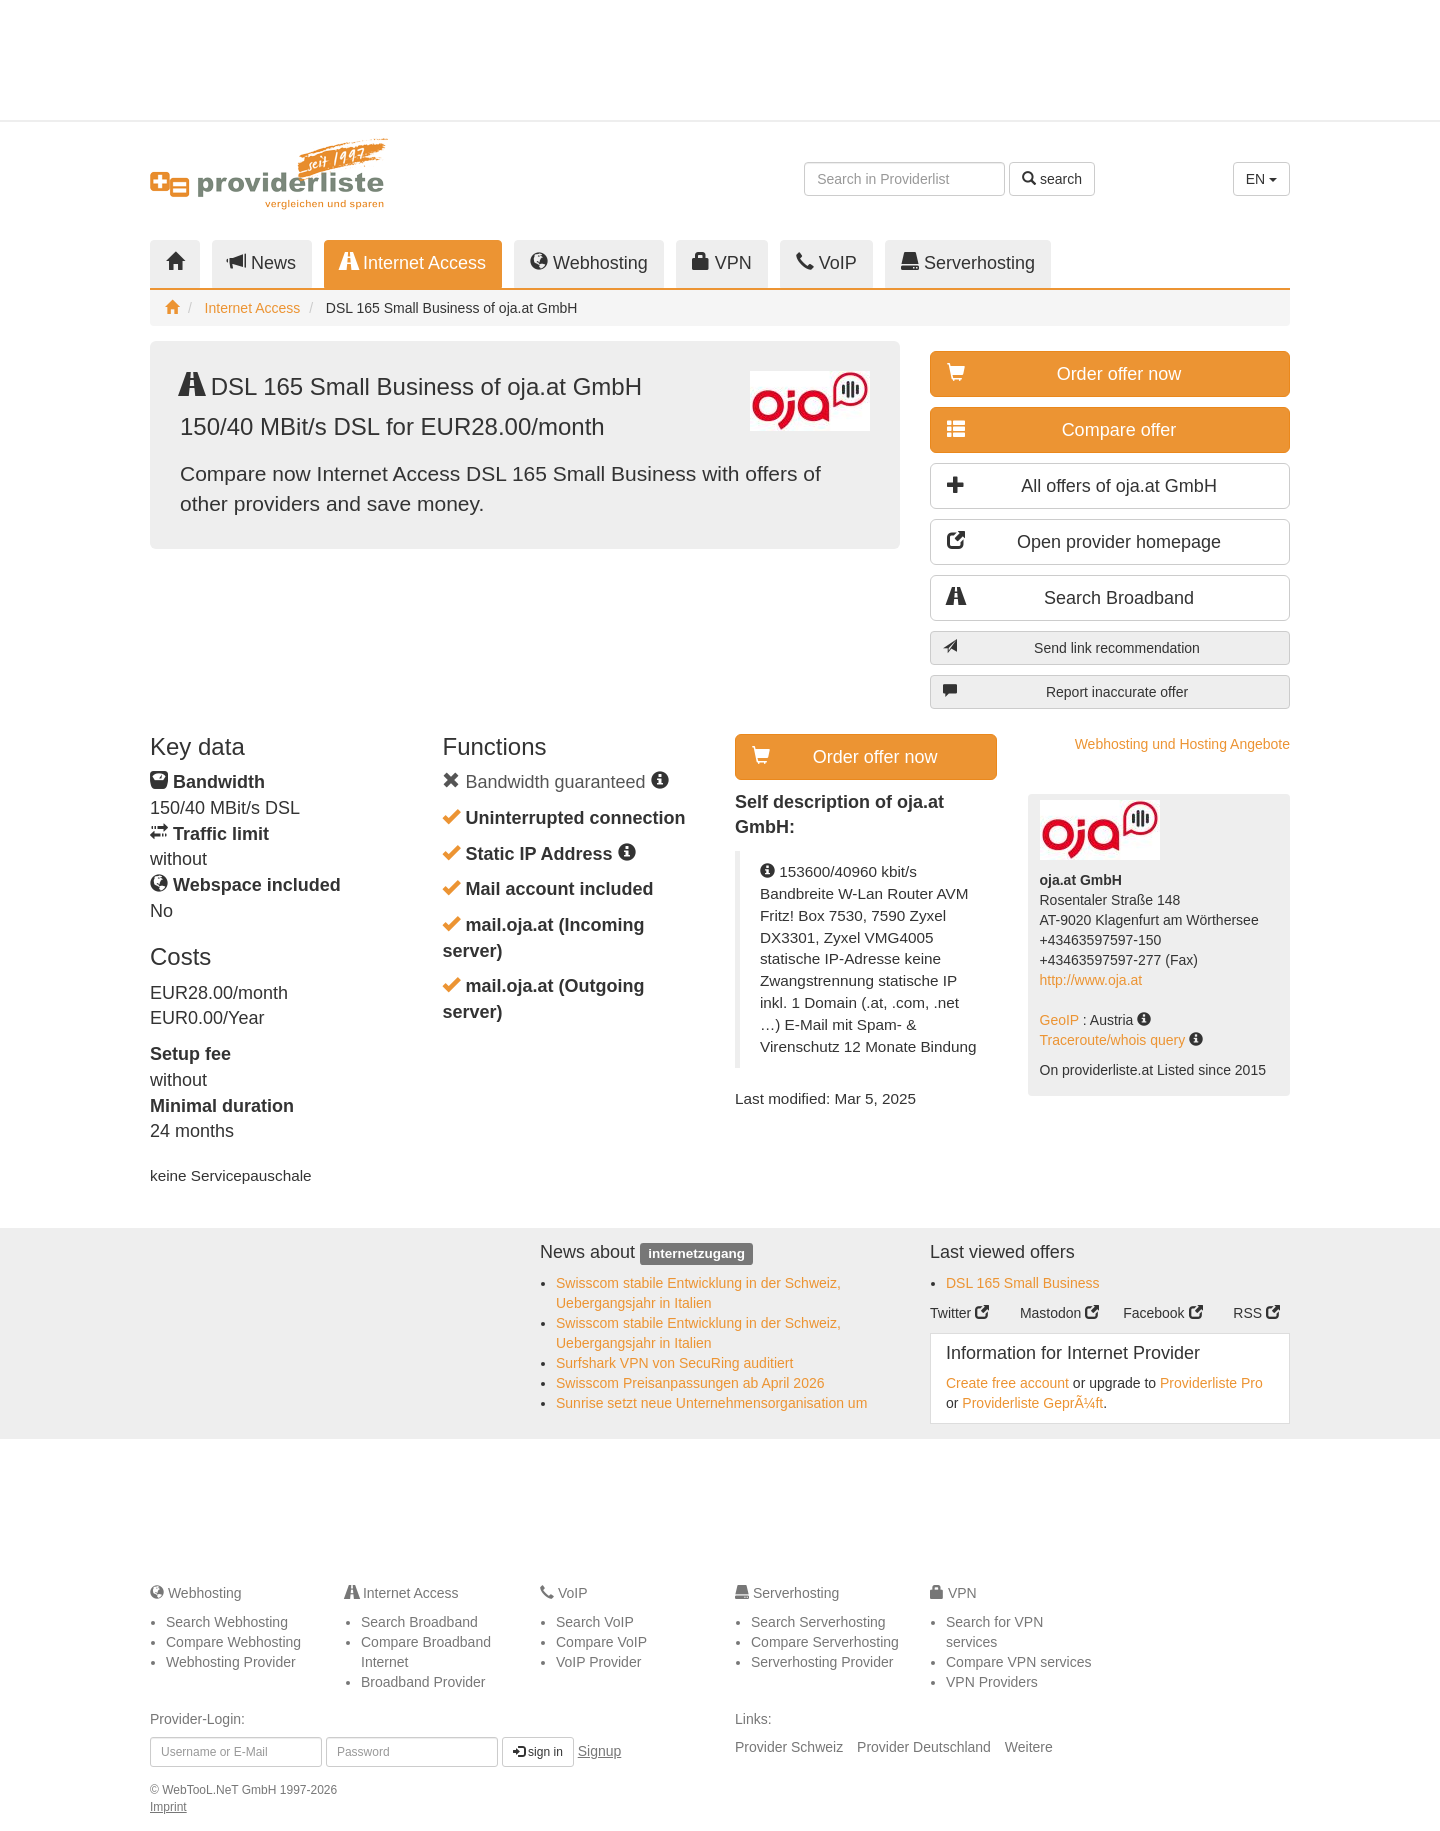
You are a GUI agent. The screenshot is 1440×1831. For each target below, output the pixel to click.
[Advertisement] (1110, 60)
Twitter (959, 1313)
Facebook (1162, 1313)
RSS (1256, 1313)
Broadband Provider (423, 1682)
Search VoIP (595, 1622)
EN (1261, 179)
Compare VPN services (1019, 1662)
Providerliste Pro (1211, 1383)
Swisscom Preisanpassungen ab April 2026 (690, 1383)
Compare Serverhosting (825, 1642)
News (262, 262)
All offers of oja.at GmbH (1082, 485)
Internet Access (413, 262)
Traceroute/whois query (1115, 1040)
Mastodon (1059, 1313)
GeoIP (1061, 1020)
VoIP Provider (598, 1662)
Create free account (1007, 1383)
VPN (722, 262)
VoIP (826, 262)
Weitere (1029, 1747)
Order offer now (1064, 373)
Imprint (168, 1807)
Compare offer (1061, 429)
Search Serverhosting (818, 1622)
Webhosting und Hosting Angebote (1182, 744)
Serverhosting (968, 262)
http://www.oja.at (1091, 980)
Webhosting (589, 262)
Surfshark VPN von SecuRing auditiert (674, 1363)
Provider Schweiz (789, 1747)
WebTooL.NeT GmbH (221, 1790)
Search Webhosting (227, 1622)
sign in (538, 1752)
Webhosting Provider (231, 1662)
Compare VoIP (601, 1642)
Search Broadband (1070, 597)
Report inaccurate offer (1065, 691)
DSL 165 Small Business (1023, 1283)
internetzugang (696, 1253)
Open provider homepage (1084, 541)
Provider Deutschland (924, 1747)
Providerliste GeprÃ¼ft (1032, 1403)
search (1052, 179)
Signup (600, 1751)
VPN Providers (992, 1682)
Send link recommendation (1071, 647)
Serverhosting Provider (822, 1662)
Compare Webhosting (233, 1642)
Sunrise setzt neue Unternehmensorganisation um (711, 1403)
